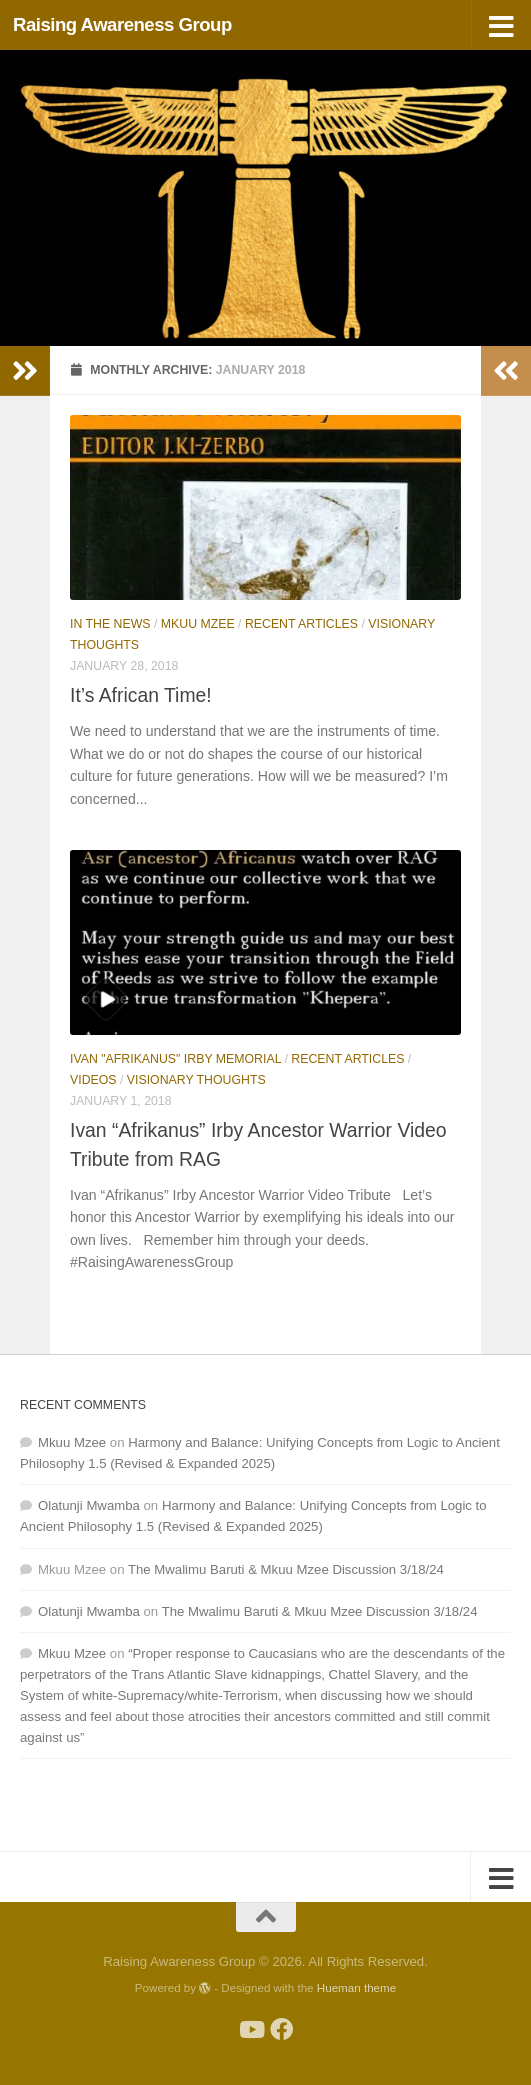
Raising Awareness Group (122, 24)
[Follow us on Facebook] (281, 2029)
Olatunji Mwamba (89, 1505)
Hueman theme (356, 1987)
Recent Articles (301, 624)
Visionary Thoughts (196, 1080)
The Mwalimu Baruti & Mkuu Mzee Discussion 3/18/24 (286, 1569)
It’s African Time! (141, 695)
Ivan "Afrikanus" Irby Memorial (175, 1059)
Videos (93, 1080)
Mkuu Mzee (198, 624)
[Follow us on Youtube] (250, 2029)
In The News (110, 624)
